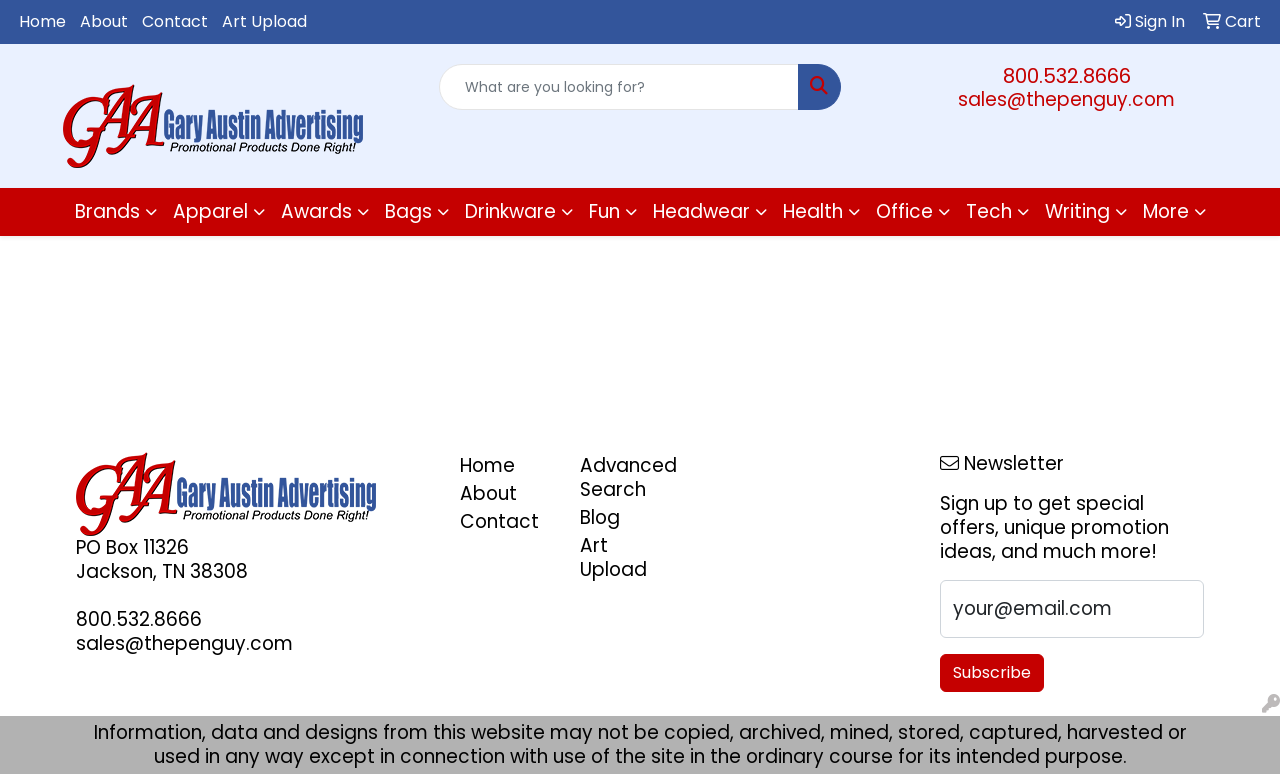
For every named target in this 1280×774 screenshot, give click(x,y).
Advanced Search (628, 477)
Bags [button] (408, 211)
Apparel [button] (210, 211)
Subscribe (992, 672)
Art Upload (264, 21)
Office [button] (904, 211)
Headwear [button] (701, 211)
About (104, 21)
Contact (175, 21)
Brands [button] (107, 211)
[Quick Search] (619, 87)
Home (42, 21)
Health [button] (813, 211)
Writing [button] (1077, 211)
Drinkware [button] (510, 211)
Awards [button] (316, 211)
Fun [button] (604, 211)
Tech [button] (989, 211)
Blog (600, 517)
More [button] (1166, 211)
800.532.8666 (1067, 76)
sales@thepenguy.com (1066, 99)
